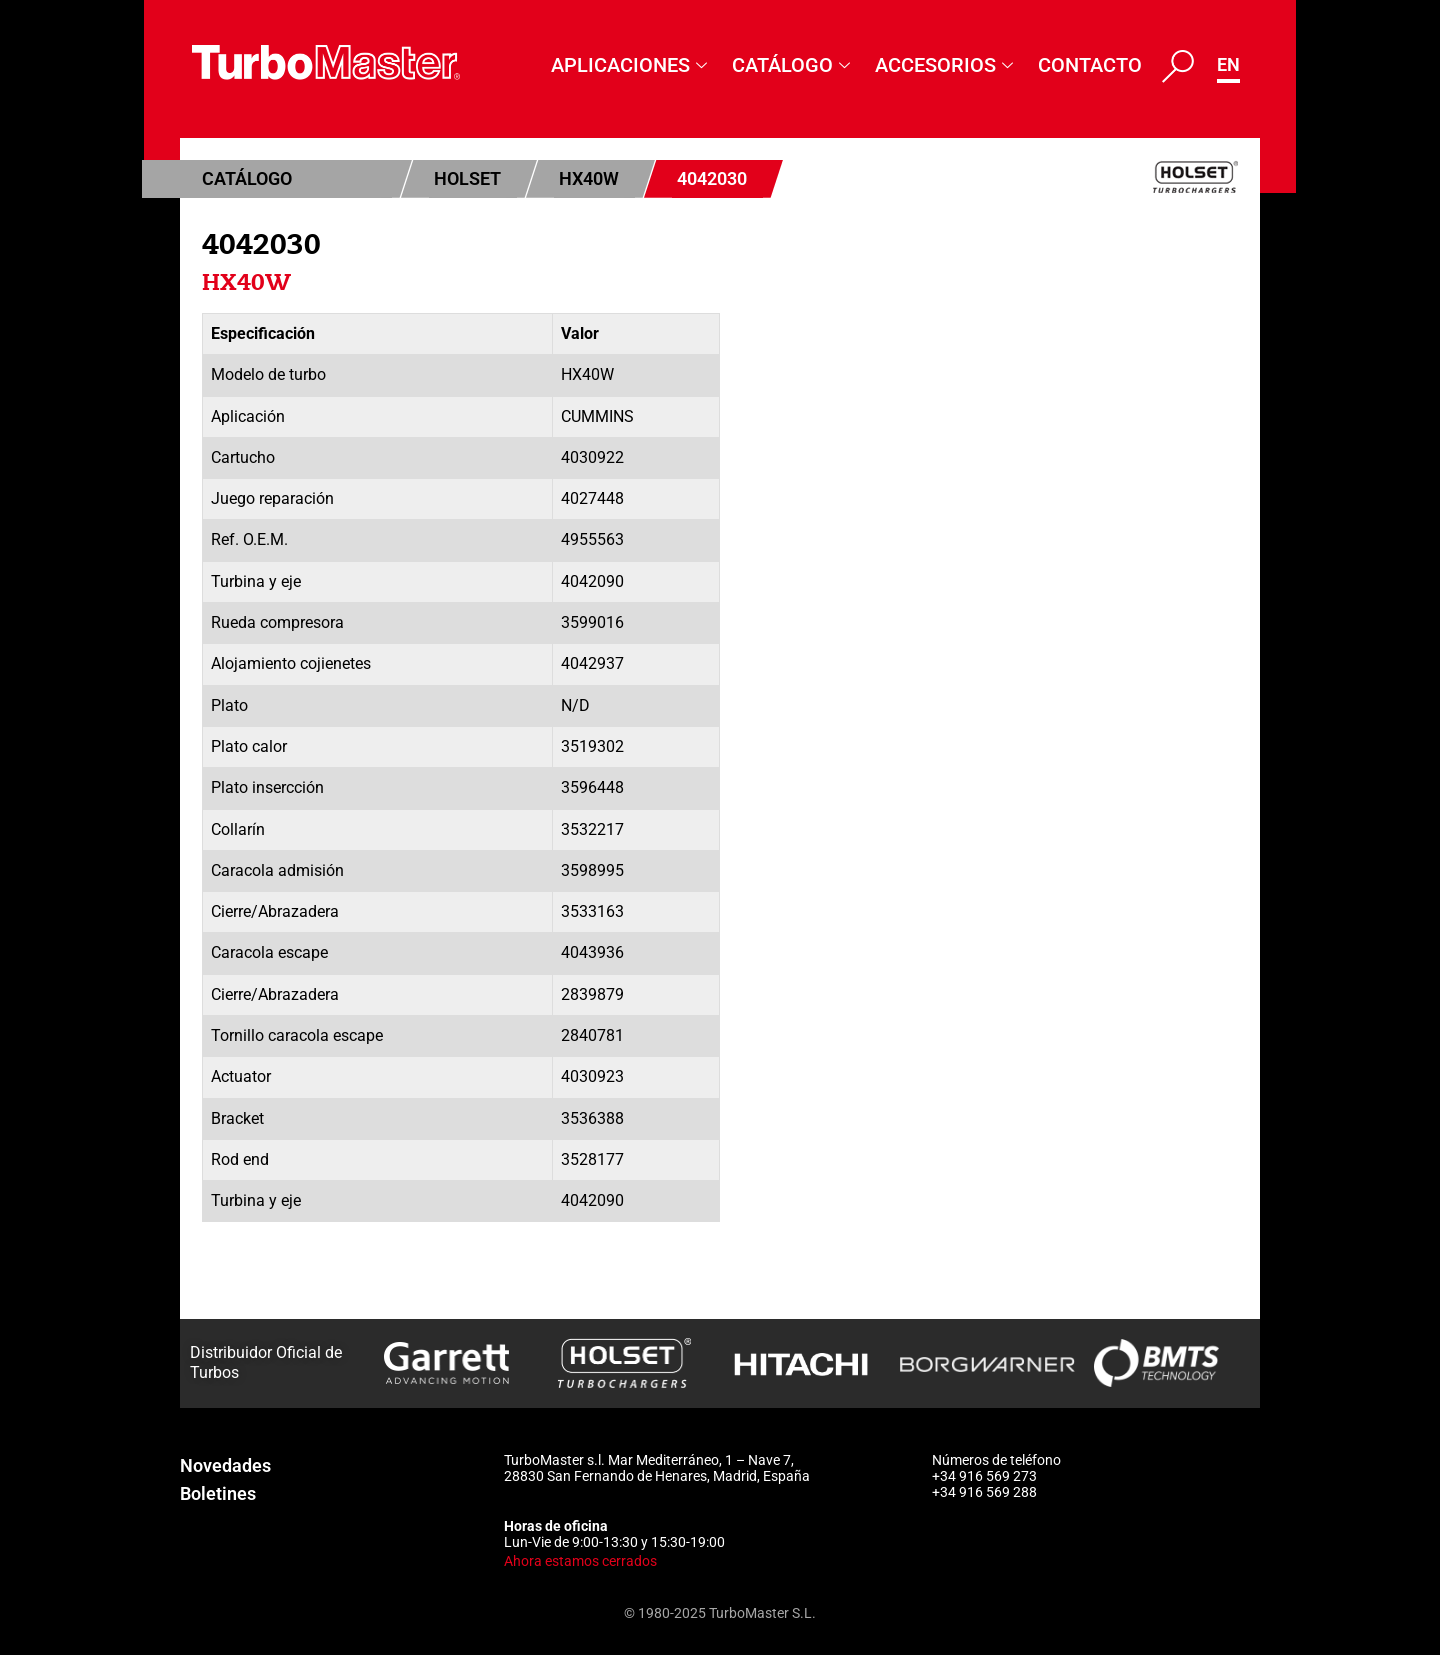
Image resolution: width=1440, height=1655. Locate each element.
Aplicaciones (631, 65)
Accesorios (946, 65)
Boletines (218, 1493)
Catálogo (793, 65)
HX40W (589, 178)
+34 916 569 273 (984, 1476)
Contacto (1090, 65)
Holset (467, 178)
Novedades (225, 1465)
